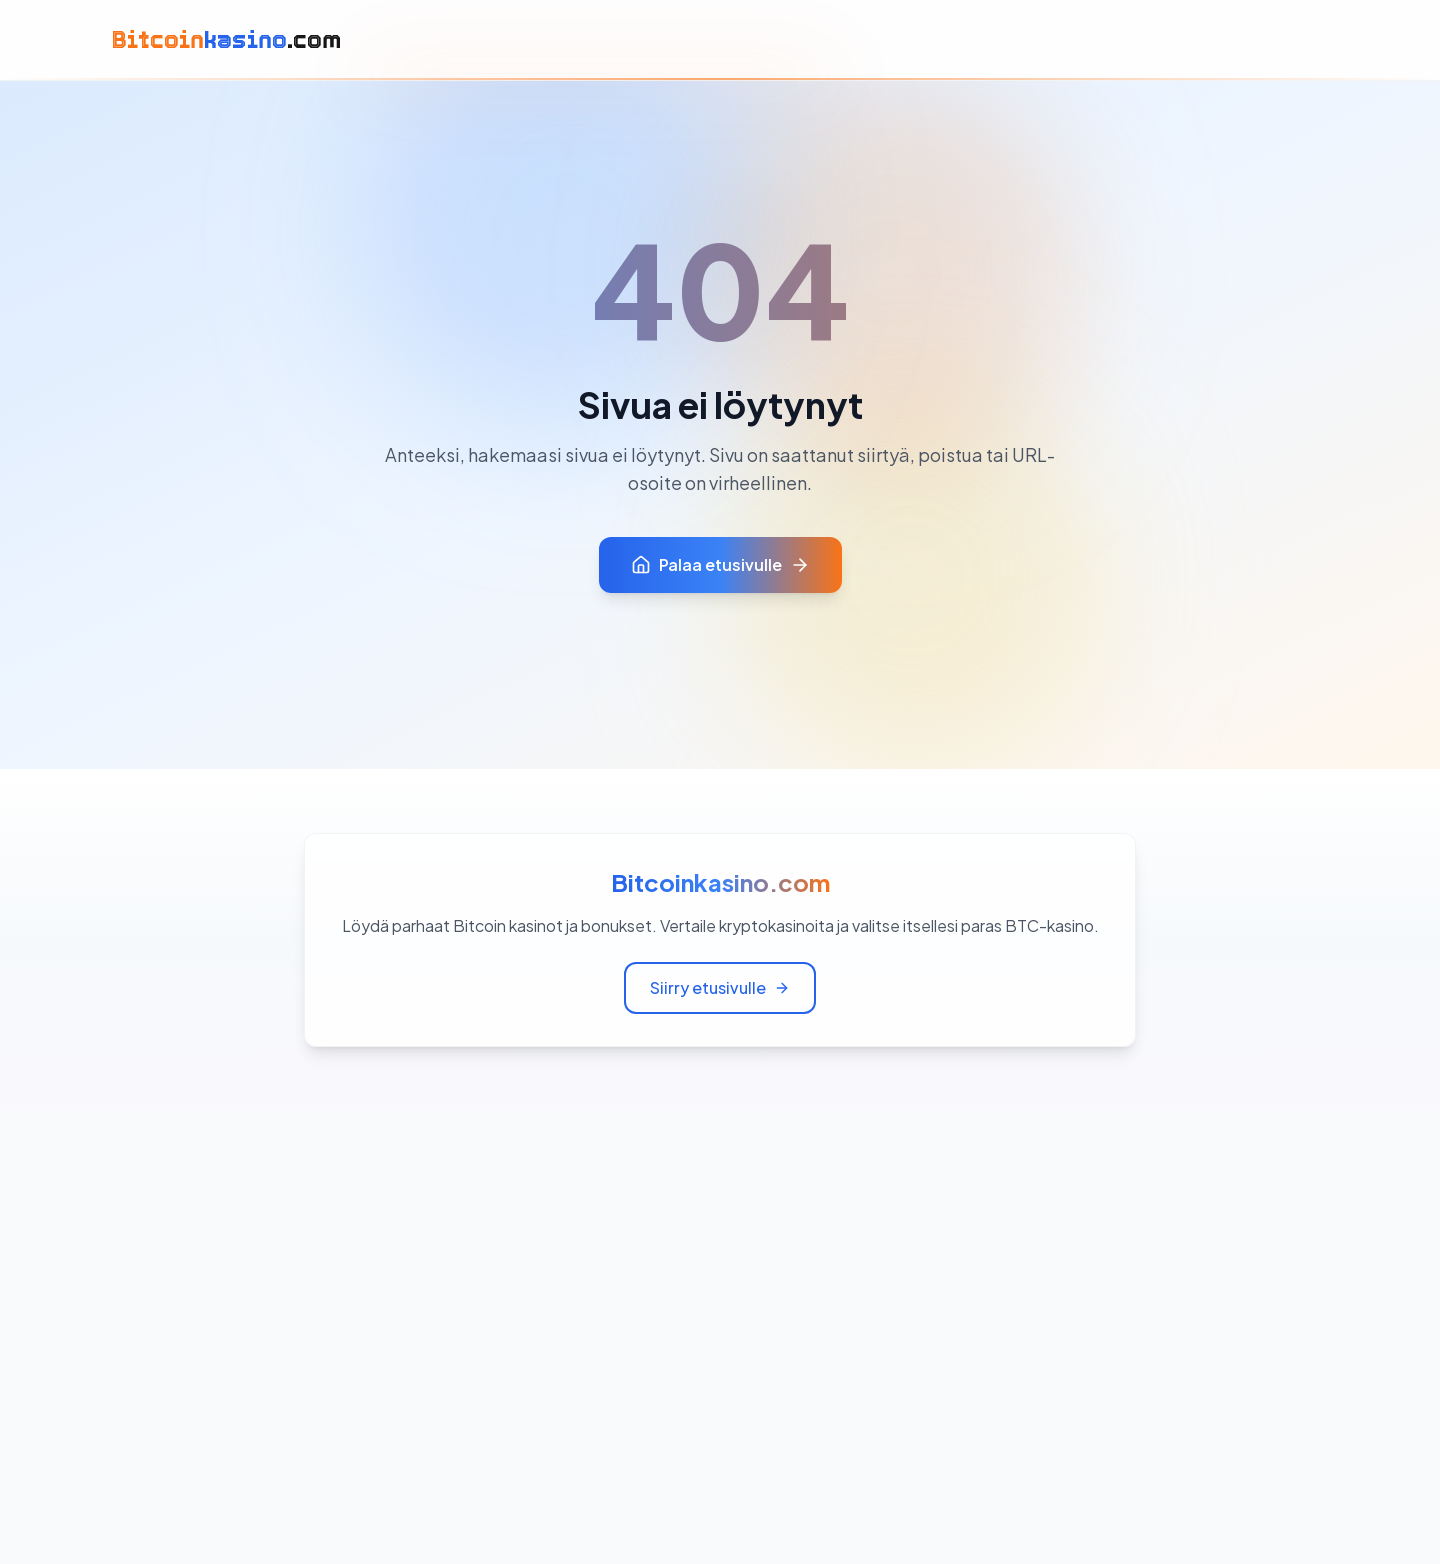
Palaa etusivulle (720, 564)
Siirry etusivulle (720, 987)
